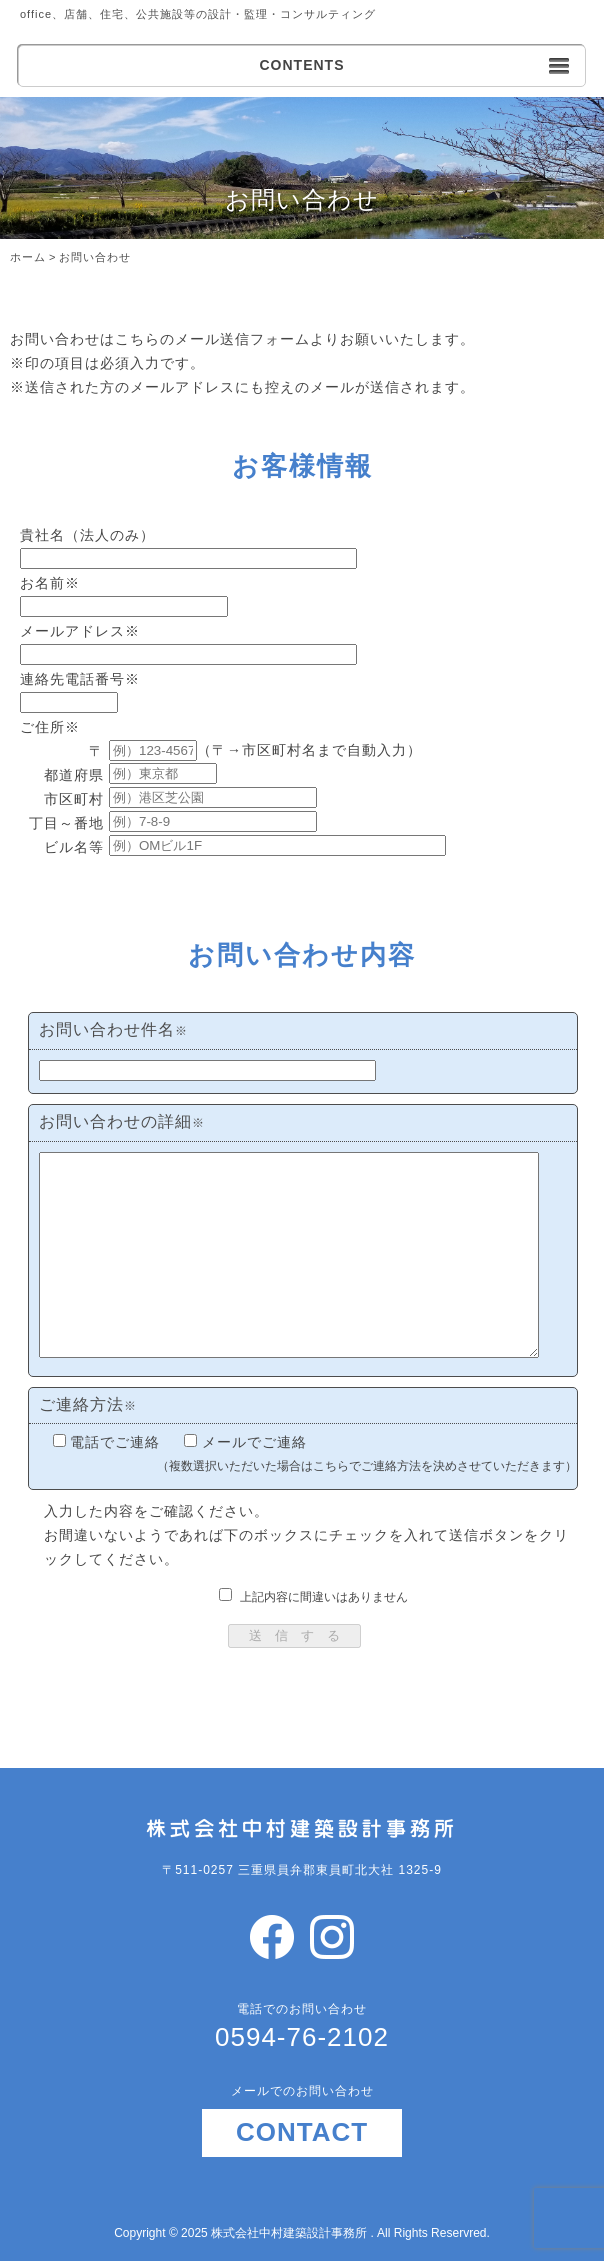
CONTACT (302, 2132)
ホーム (28, 257)
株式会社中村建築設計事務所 (290, 2233)
